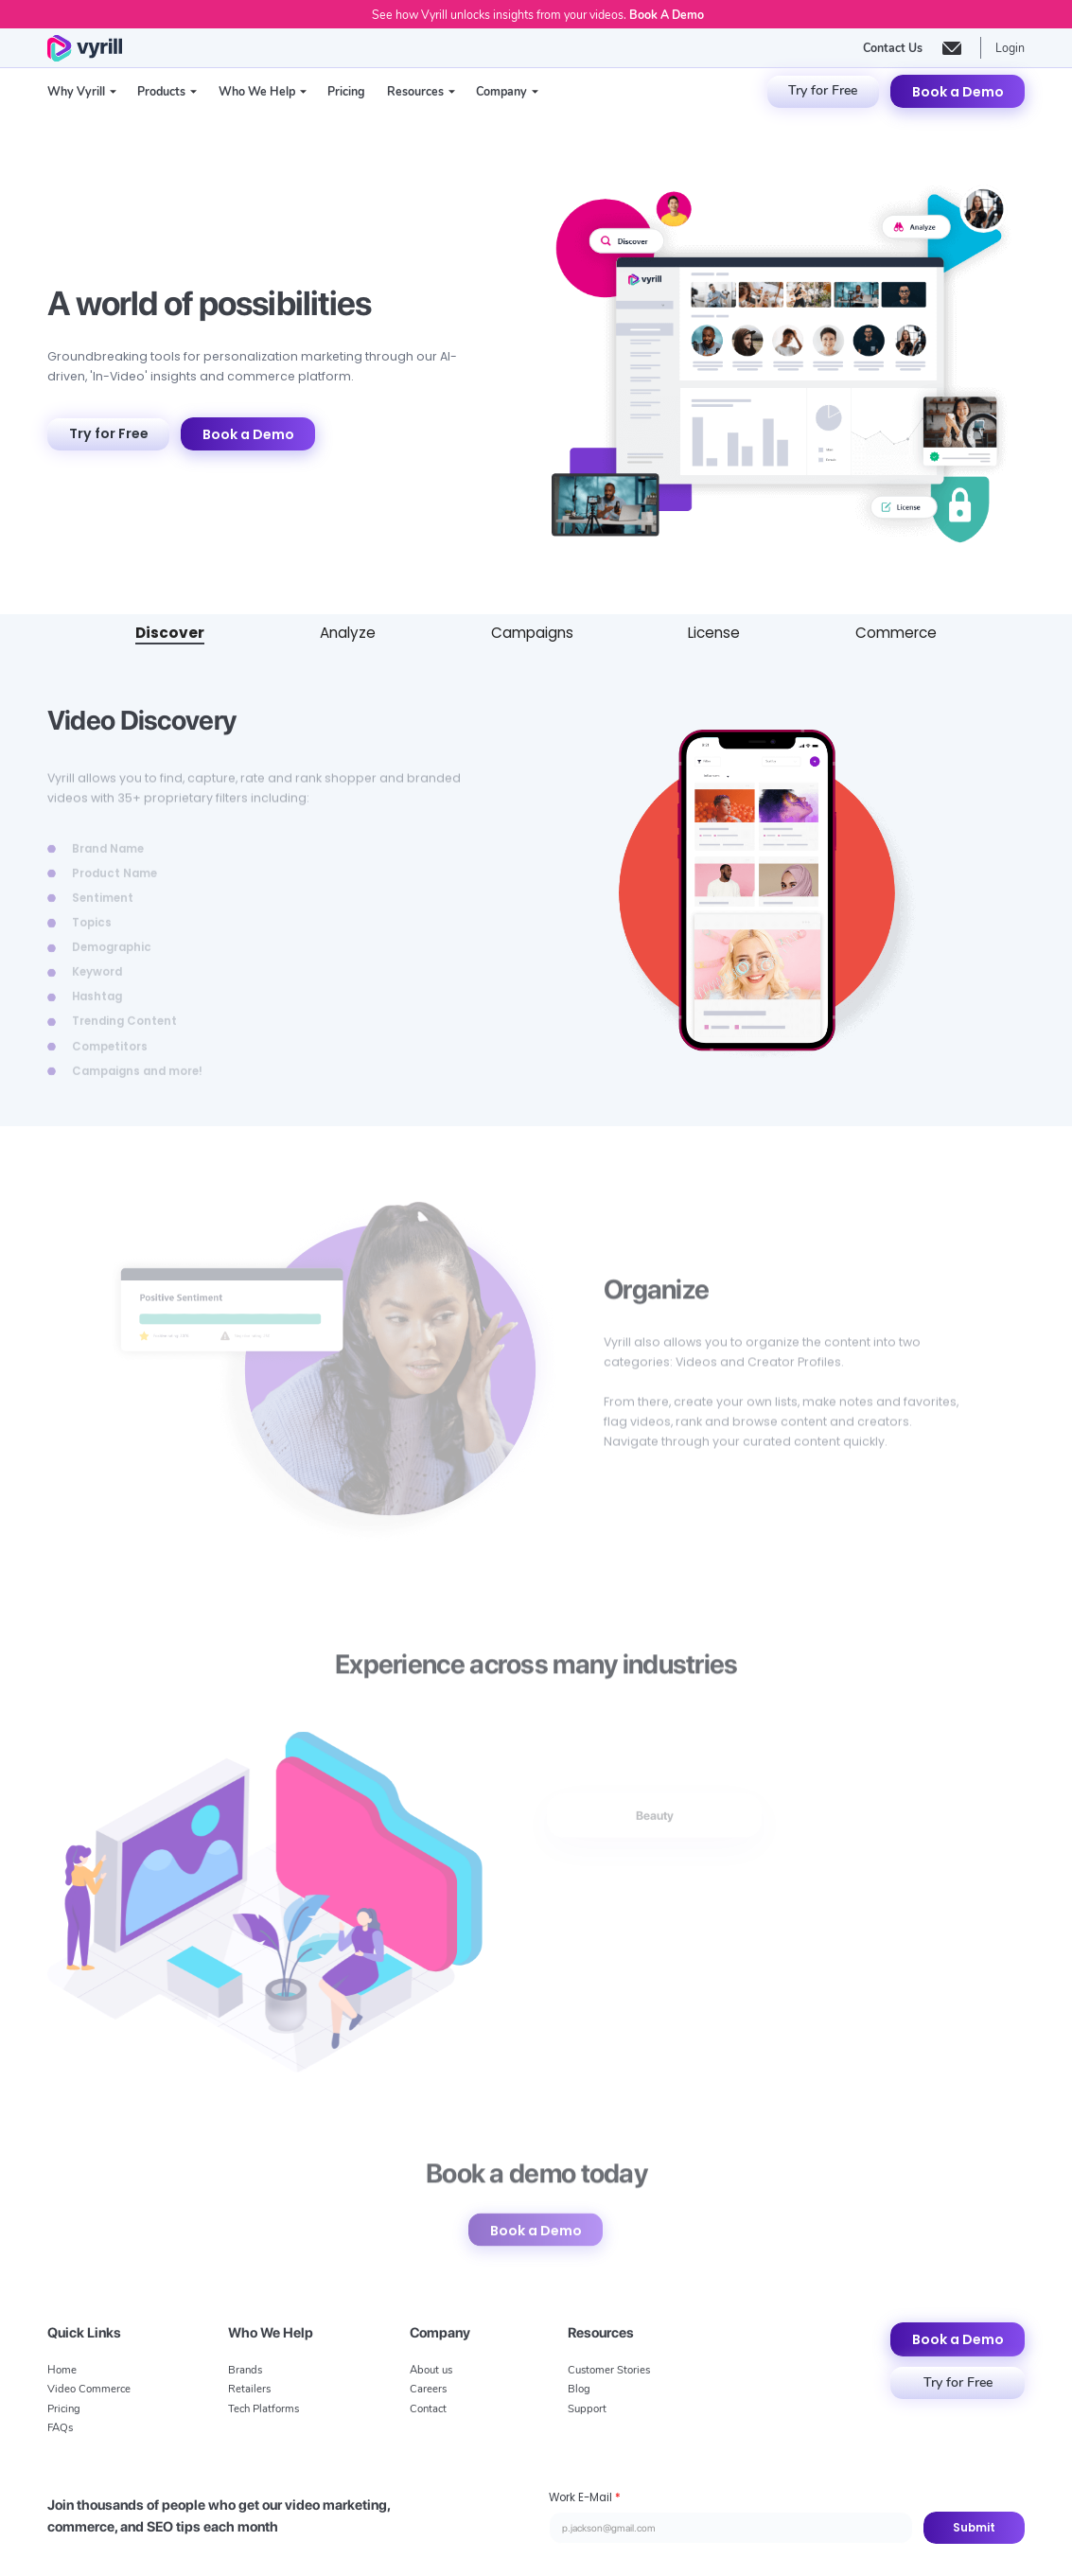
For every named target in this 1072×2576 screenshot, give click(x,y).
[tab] (169, 633)
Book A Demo (666, 15)
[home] (84, 48)
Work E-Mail (585, 2497)
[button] (81, 91)
